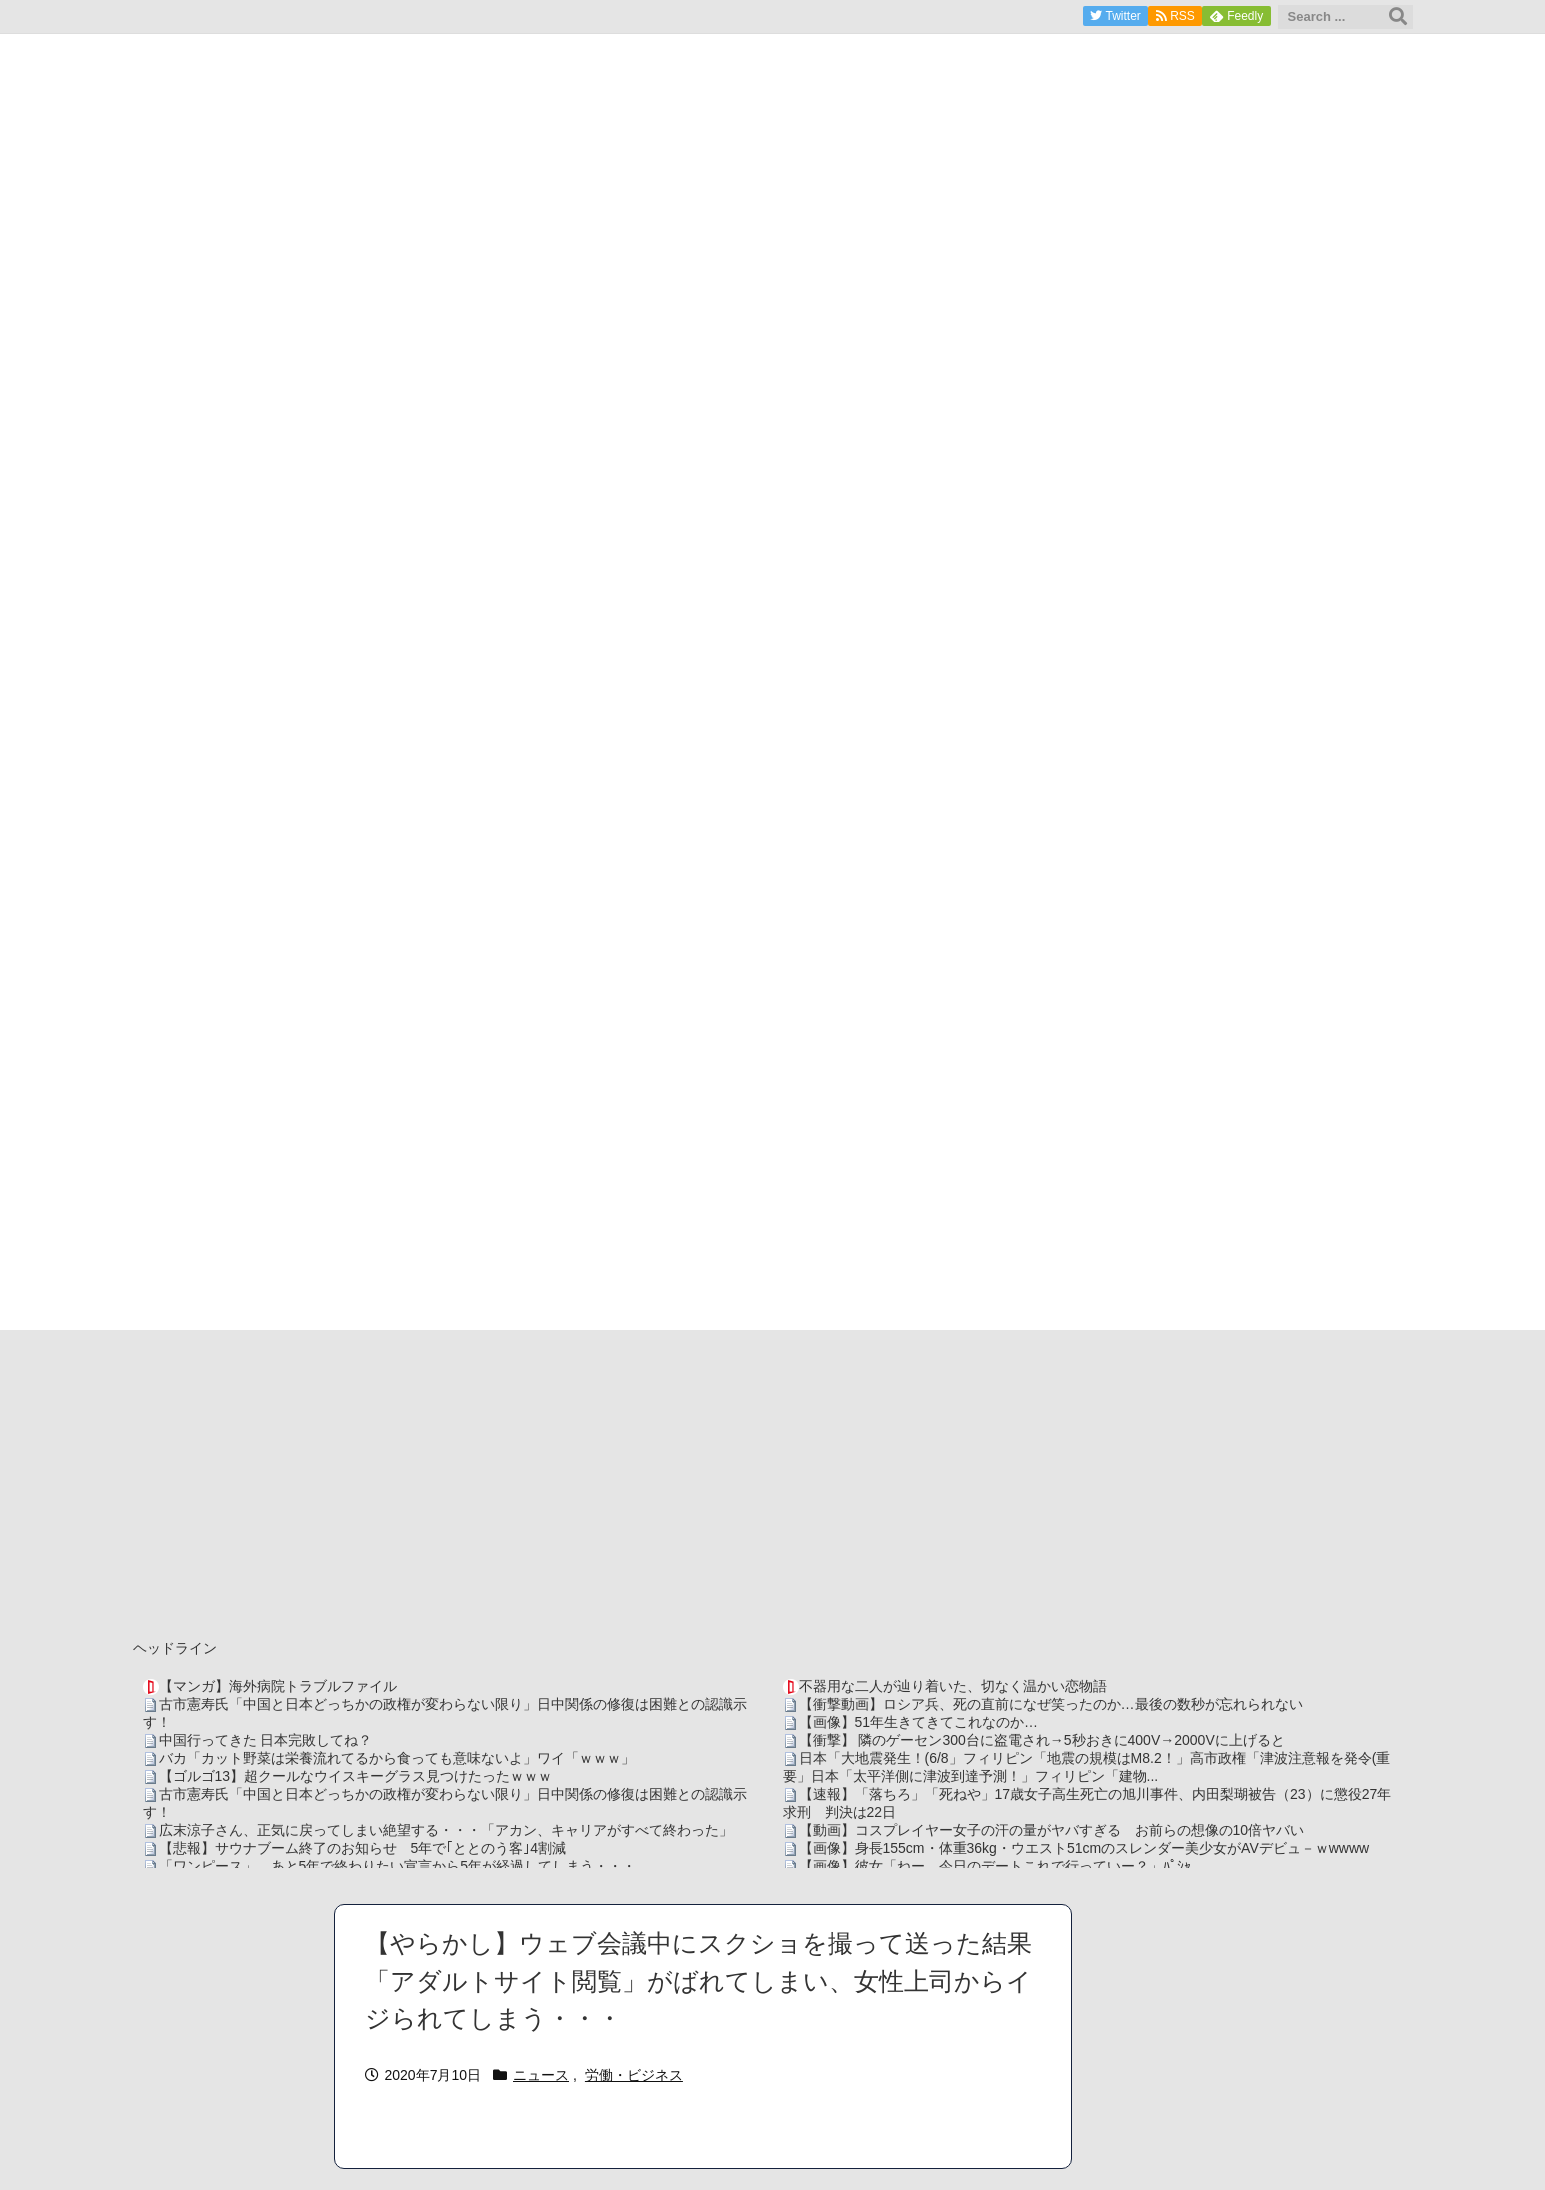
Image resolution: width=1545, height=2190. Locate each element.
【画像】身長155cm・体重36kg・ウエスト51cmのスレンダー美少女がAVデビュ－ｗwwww (1084, 1848)
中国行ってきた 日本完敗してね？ (266, 1740)
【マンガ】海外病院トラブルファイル (278, 1686)
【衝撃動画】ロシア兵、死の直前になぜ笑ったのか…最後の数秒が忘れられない (1051, 1704)
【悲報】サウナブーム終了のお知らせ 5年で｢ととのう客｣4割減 (363, 1848)
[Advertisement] (773, 1480)
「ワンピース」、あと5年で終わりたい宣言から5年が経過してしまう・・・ (398, 1866)
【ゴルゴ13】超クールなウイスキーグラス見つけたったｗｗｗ (356, 1776)
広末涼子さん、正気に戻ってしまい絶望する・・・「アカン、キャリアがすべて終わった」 (446, 1830)
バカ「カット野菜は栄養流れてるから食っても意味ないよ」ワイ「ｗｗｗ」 (397, 1758)
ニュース (541, 2075)
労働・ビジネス (634, 2075)
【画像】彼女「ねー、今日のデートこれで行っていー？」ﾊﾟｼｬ (995, 1866)
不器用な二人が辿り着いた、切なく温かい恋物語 (953, 1686)
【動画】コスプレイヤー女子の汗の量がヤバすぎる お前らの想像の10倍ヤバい (1052, 1830)
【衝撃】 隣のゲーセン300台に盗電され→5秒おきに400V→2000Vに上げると (1042, 1740)
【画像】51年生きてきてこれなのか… (919, 1722)
